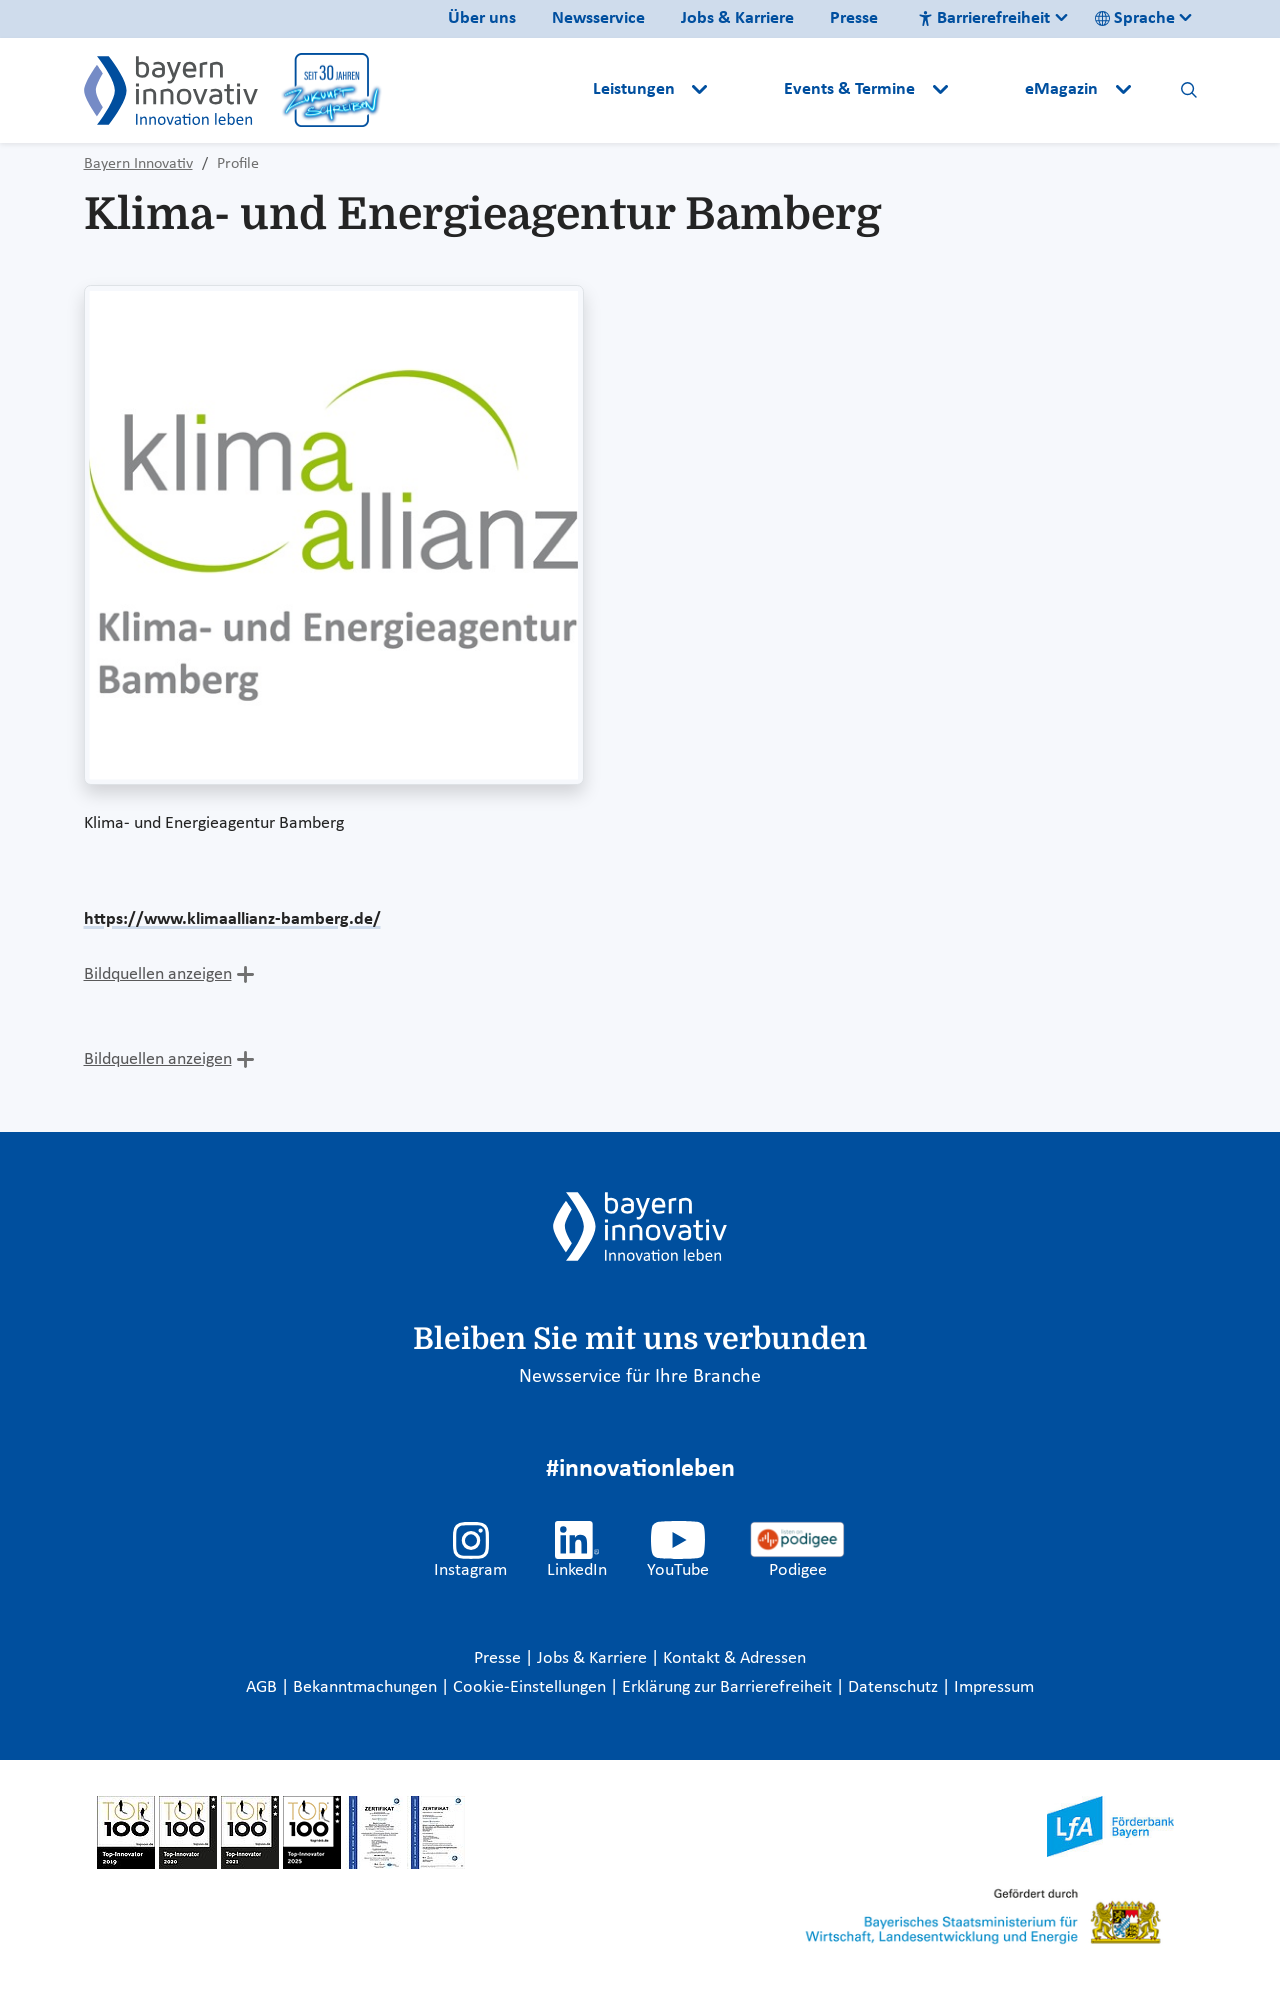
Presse (854, 18)
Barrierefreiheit (984, 18)
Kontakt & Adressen (734, 1658)
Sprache (1135, 18)
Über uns (482, 18)
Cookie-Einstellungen (529, 1687)
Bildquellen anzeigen (158, 974)
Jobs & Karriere (737, 18)
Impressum (994, 1687)
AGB (263, 1687)
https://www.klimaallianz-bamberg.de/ (232, 919)
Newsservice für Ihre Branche (640, 1377)
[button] (748, 90)
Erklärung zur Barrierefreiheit (729, 1687)
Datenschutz (895, 1687)
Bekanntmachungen (367, 1687)
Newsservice (598, 18)
